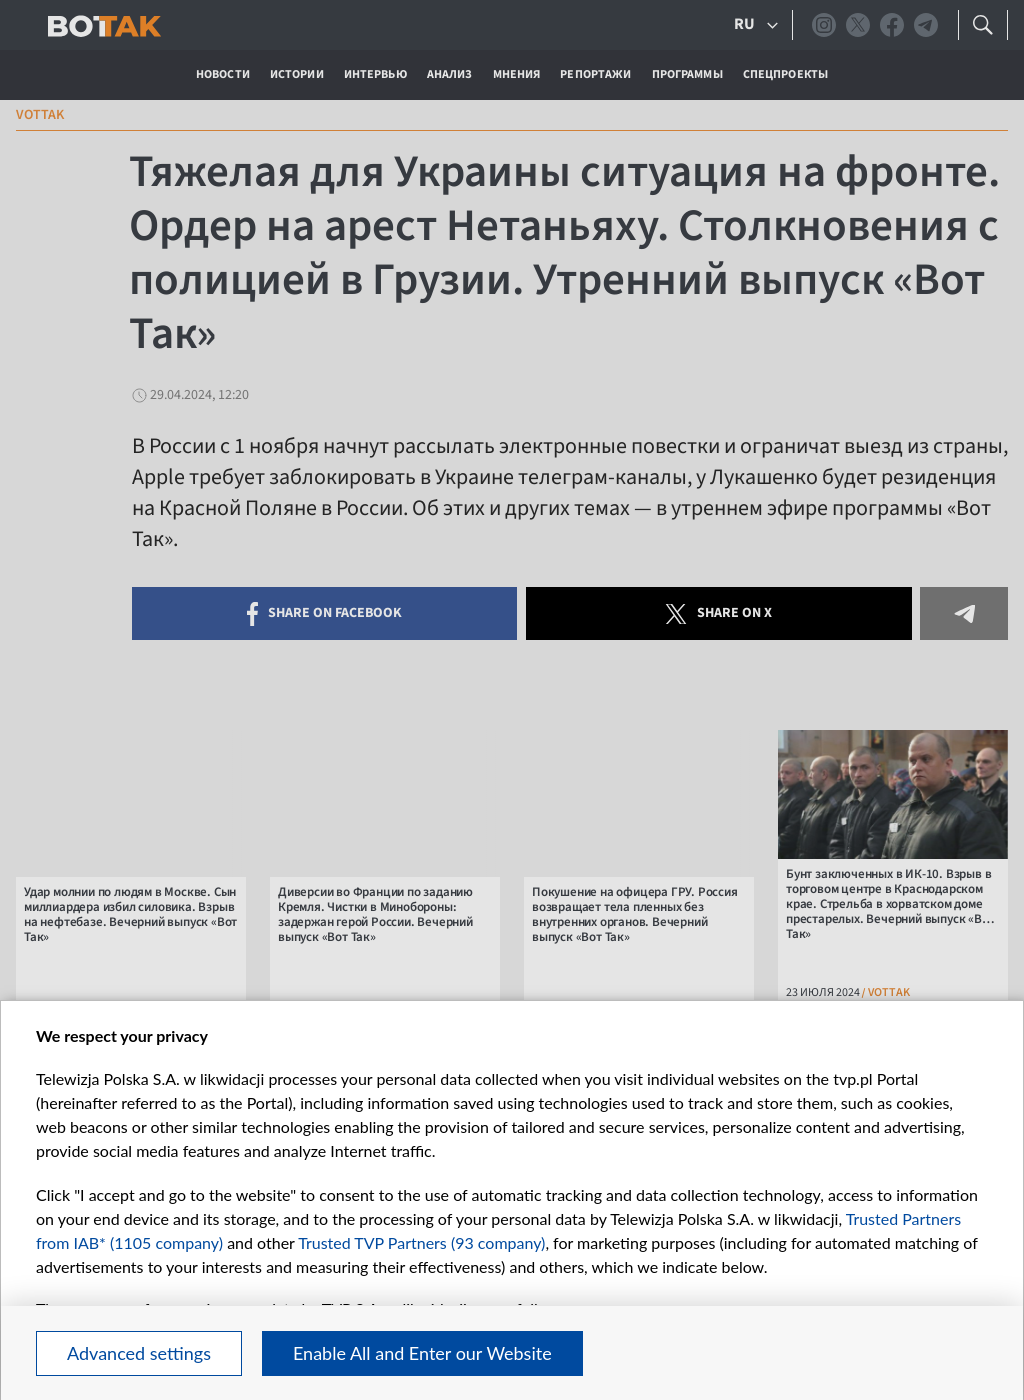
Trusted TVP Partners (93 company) (421, 1242)
